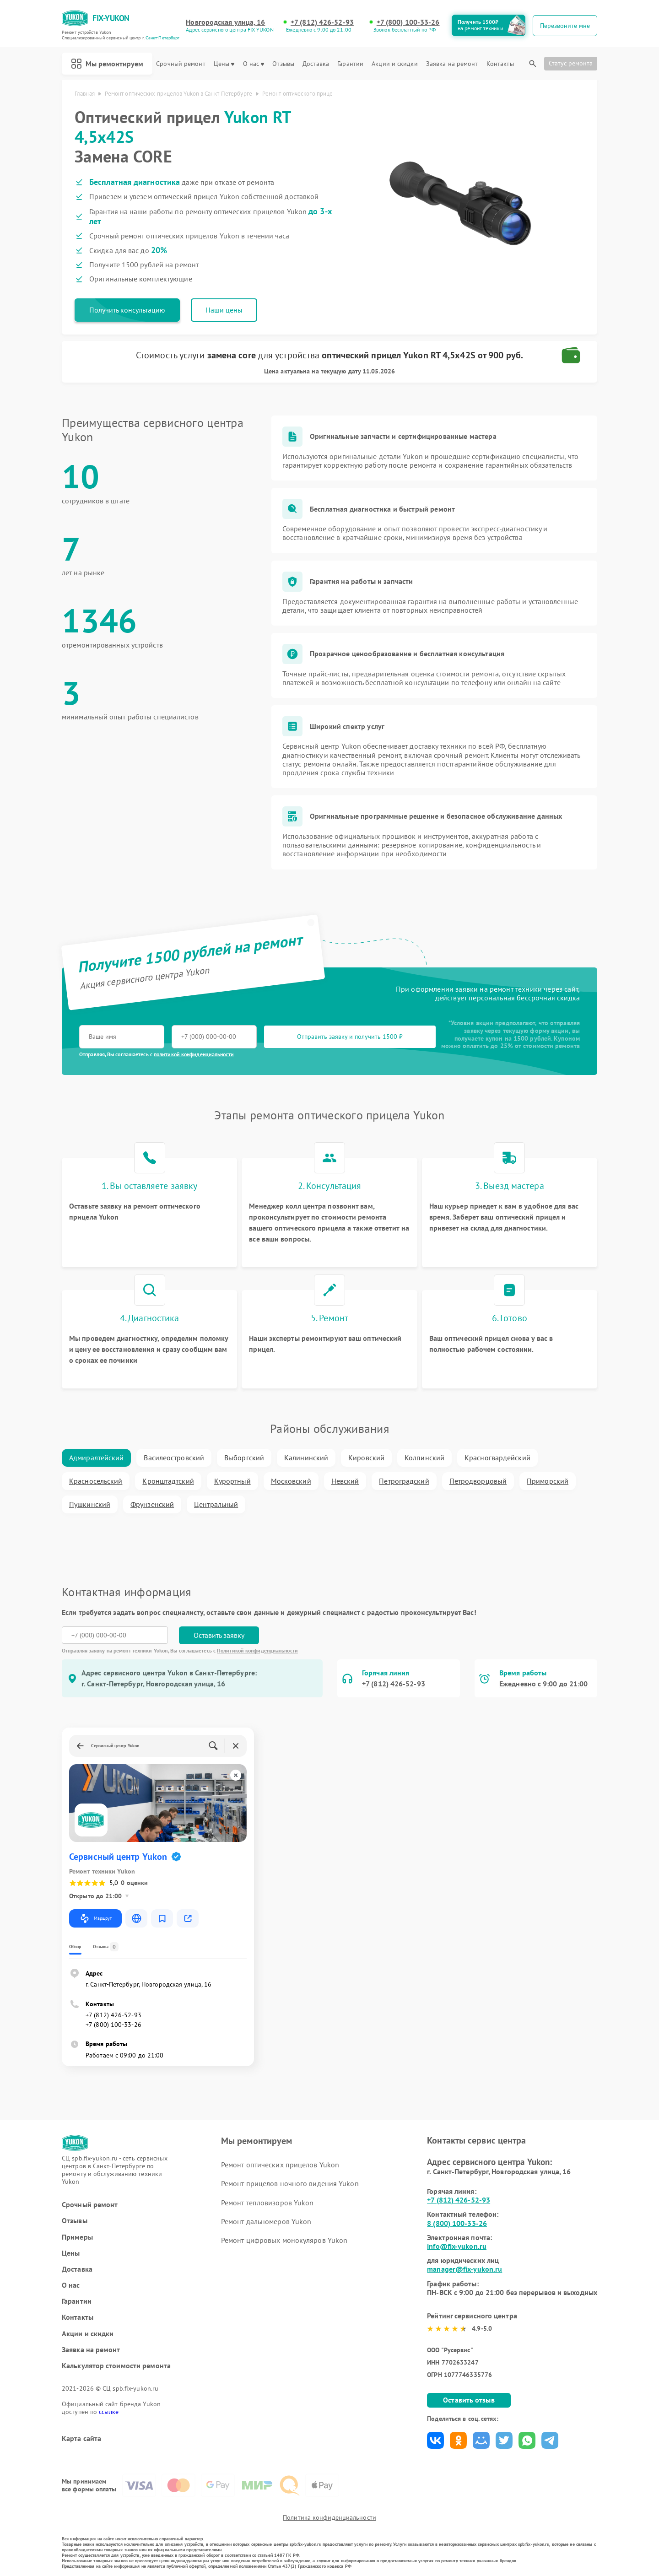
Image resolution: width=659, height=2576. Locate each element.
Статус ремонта (571, 63)
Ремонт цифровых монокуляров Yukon (284, 2240)
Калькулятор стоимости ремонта (116, 2365)
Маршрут (95, 1918)
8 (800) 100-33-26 (457, 2223)
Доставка (315, 64)
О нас (254, 64)
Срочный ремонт (180, 64)
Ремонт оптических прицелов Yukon (280, 2164)
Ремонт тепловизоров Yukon (267, 2202)
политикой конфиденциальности (194, 1054)
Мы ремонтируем (107, 63)
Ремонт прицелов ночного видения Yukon (290, 2183)
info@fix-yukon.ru (456, 2246)
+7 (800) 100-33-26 (408, 22)
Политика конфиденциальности (329, 2517)
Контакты (500, 64)
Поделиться (435, 2440)
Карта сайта (81, 2438)
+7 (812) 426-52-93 (322, 22)
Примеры (77, 2237)
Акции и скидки (394, 64)
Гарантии (350, 64)
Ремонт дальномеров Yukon (266, 2221)
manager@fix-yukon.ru (464, 2269)
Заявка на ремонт (452, 64)
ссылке (109, 2412)
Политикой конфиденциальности (257, 1650)
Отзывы (283, 64)
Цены (224, 64)
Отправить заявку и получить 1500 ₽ (350, 1036)
